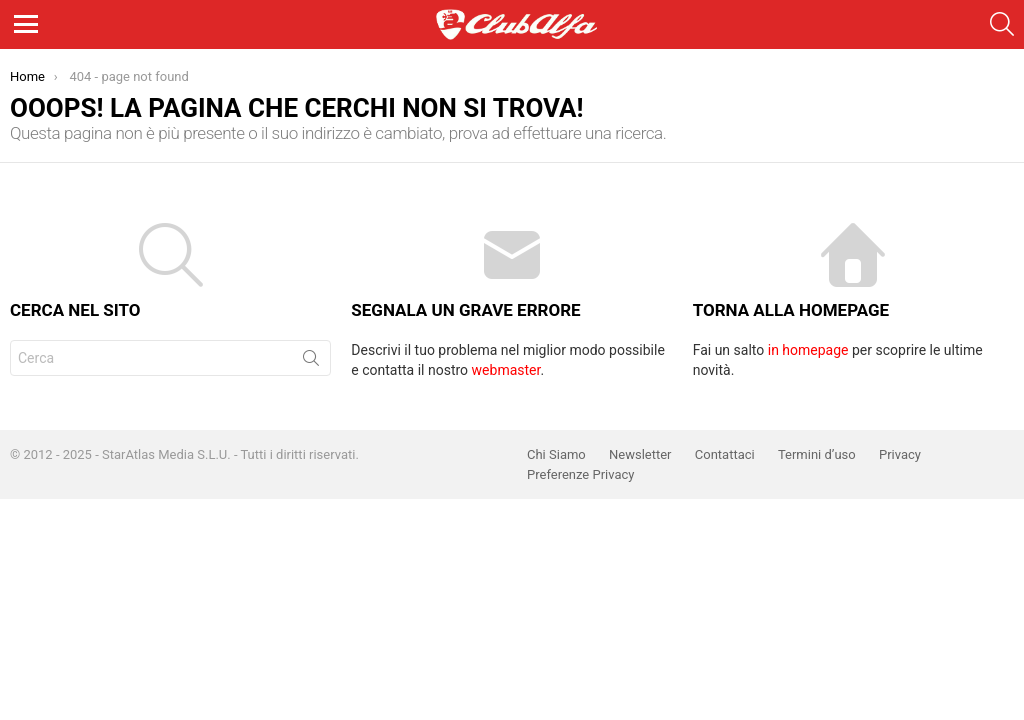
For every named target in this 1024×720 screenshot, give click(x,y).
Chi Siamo (556, 454)
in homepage (808, 350)
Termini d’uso (817, 454)
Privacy (900, 454)
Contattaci (725, 454)
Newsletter (640, 454)
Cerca (311, 362)
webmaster (506, 370)
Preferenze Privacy (580, 474)
